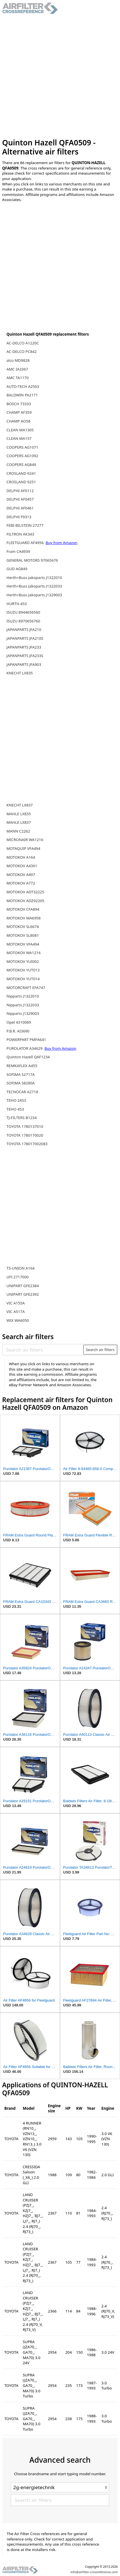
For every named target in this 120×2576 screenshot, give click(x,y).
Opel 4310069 (19, 1022)
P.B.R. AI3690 (18, 1031)
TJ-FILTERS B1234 (22, 1117)
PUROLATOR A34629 (25, 1048)
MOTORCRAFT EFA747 (26, 987)
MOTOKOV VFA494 (23, 944)
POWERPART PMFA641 (26, 1039)
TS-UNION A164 (21, 1268)
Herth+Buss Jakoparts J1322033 (34, 586)
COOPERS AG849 (21, 464)
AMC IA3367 (17, 369)
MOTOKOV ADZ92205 (25, 900)
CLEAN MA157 (19, 438)
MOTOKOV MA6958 (24, 918)
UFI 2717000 (18, 1276)
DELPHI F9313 (19, 516)
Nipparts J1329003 (23, 1013)
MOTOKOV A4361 (22, 865)
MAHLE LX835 (19, 813)
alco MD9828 (18, 360)
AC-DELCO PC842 (22, 351)
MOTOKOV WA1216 (24, 952)
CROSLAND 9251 (21, 481)
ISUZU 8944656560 (23, 612)
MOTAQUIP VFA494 (23, 848)
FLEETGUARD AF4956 (26, 542)
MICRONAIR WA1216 (25, 839)
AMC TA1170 (18, 377)
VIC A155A (16, 1303)
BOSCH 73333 (19, 403)
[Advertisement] (60, 76)
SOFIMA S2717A (21, 1074)
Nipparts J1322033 (23, 1004)
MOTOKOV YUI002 (23, 961)
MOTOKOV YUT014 (23, 978)
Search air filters (100, 1349)
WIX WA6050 (18, 1320)
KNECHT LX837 (20, 805)
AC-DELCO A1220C (23, 343)
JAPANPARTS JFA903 (24, 664)
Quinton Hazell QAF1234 (28, 1056)
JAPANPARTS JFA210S (25, 638)
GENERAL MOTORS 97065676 (32, 560)
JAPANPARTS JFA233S (25, 655)
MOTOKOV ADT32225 (25, 891)
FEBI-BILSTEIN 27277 (25, 525)
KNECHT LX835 (20, 673)
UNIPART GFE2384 (23, 1285)
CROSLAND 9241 (21, 473)
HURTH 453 (17, 603)
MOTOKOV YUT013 (23, 970)
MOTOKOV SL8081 (23, 935)
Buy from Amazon (62, 542)
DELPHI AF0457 (20, 499)
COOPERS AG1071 (22, 447)
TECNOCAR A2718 (22, 1091)
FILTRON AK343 (20, 534)
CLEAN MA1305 (20, 429)
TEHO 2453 (16, 1100)
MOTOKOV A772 (21, 883)
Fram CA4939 (18, 551)
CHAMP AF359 (19, 412)
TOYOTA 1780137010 (25, 1126)
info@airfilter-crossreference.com (94, 2572)
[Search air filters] (43, 1349)
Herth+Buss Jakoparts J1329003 (34, 594)
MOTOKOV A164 (21, 857)
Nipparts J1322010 (23, 996)
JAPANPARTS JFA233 (24, 647)
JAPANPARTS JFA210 (24, 629)
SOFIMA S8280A (21, 1083)
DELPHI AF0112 (20, 490)
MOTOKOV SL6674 (23, 926)
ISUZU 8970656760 (23, 621)
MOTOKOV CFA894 (23, 909)
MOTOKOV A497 (21, 874)
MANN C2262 (18, 831)
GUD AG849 (17, 568)
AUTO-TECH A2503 (23, 386)
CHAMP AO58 (18, 421)
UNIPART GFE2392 (23, 1294)
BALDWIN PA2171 (22, 395)
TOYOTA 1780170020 (25, 1135)
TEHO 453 (15, 1109)
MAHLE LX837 (19, 822)
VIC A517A (16, 1311)
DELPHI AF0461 (20, 508)
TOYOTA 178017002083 (27, 1143)
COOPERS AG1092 (22, 455)
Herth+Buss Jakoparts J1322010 (34, 577)
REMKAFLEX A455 (22, 1065)
